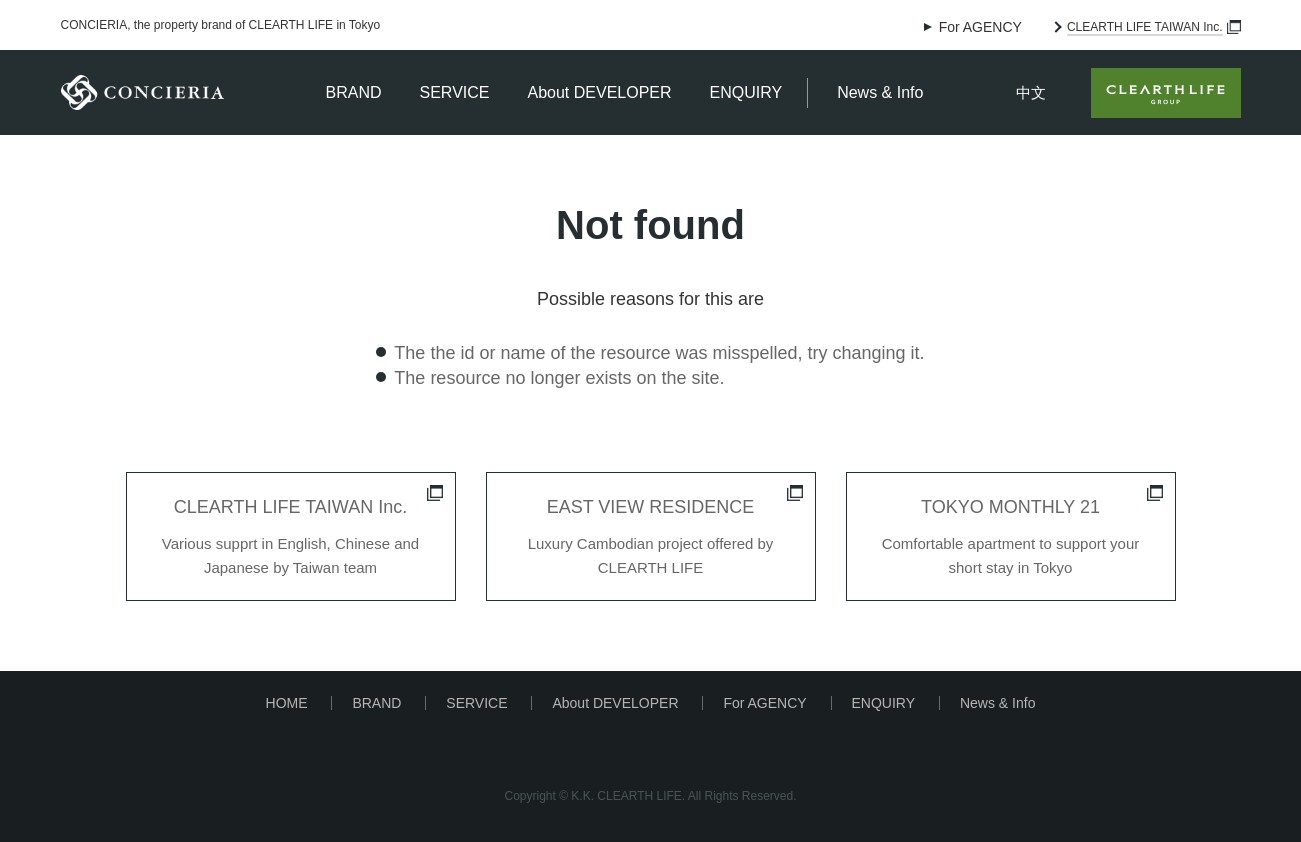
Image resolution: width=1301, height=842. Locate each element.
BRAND (354, 93)
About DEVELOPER (599, 93)
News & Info (880, 93)
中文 (1031, 92)
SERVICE (455, 93)
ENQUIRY (746, 93)
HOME (287, 703)
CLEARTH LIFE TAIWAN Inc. (1145, 27)
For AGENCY (980, 27)
